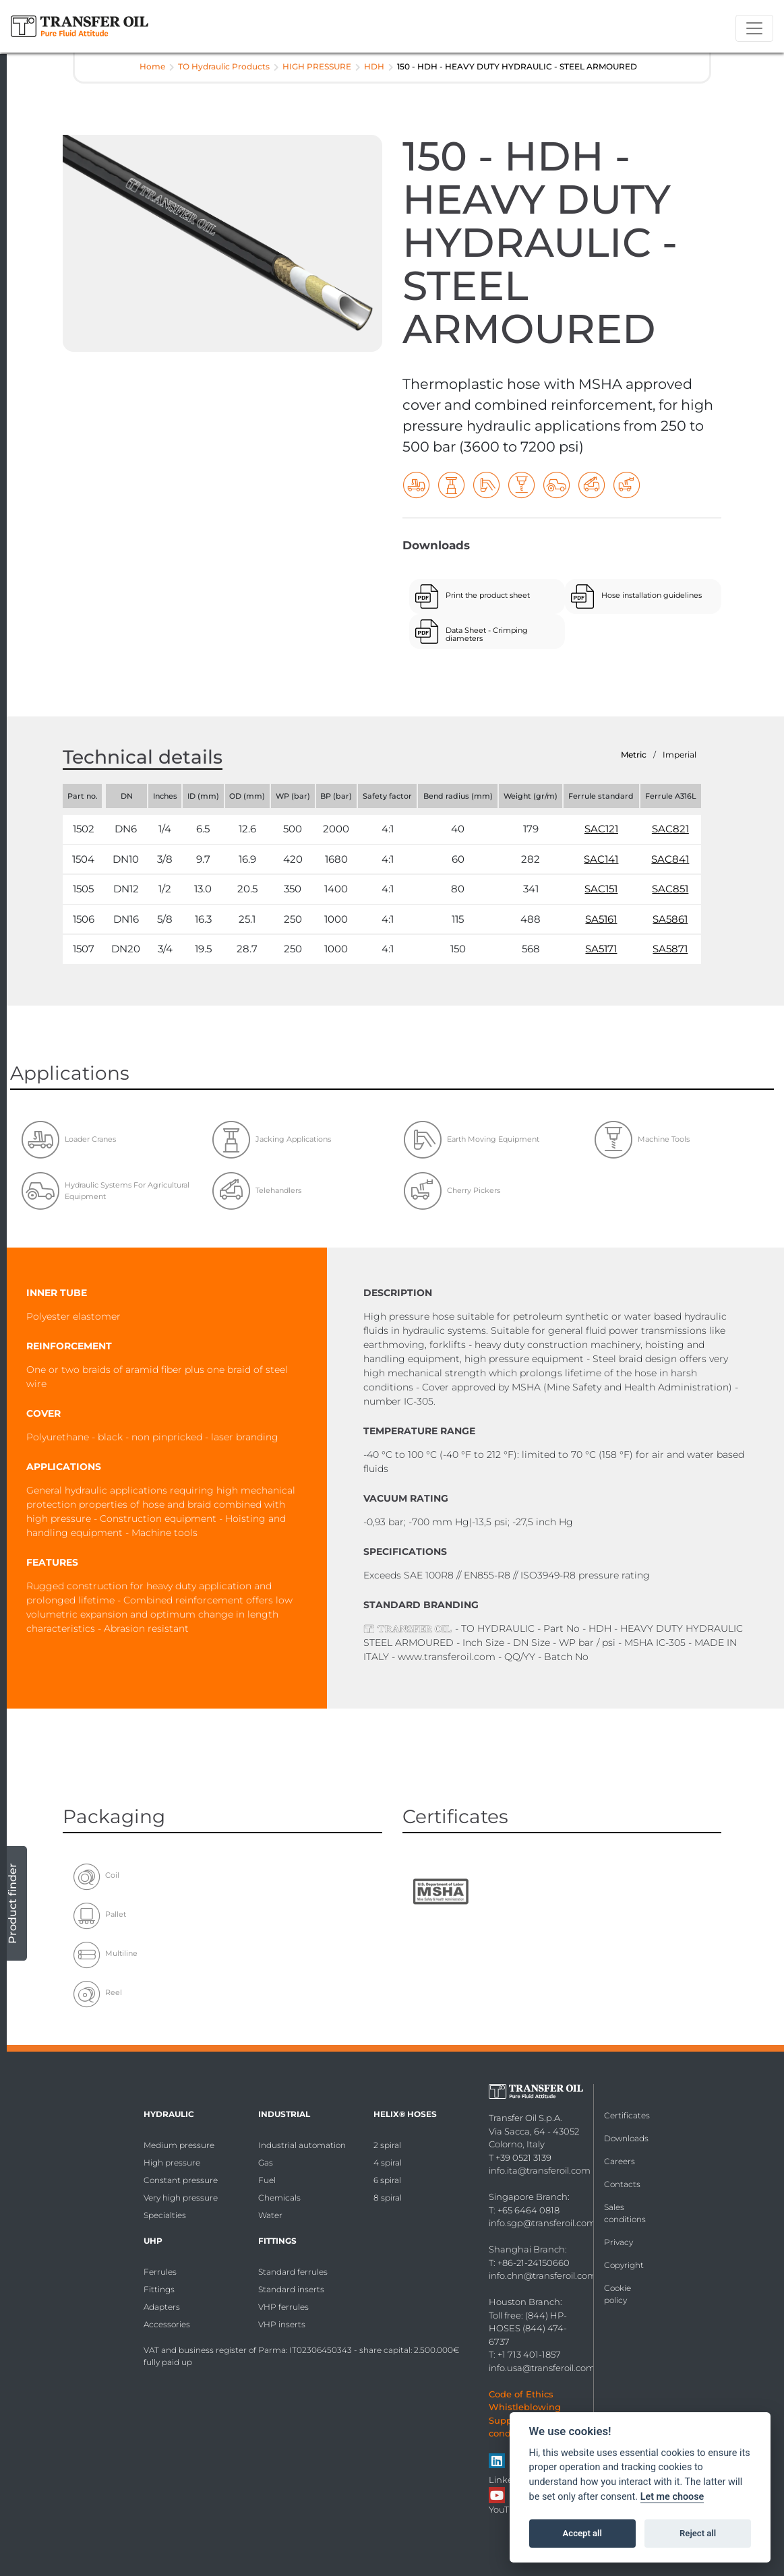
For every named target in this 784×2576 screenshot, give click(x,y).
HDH (374, 66)
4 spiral (387, 2162)
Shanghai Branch (527, 2249)
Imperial (679, 754)
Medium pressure (179, 2145)
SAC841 (670, 859)
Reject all (698, 2533)
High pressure (172, 2162)
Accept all (582, 2533)
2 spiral (387, 2145)
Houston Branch (524, 2301)
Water (270, 2215)
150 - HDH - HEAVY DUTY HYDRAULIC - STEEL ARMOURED (517, 66)
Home (152, 66)
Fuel (267, 2180)
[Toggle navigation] (754, 28)
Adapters (162, 2307)
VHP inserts (281, 2324)
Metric (633, 754)
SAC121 (601, 828)
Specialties (165, 2215)
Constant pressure (181, 2180)
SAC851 (670, 888)
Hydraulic (169, 2114)
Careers (619, 2161)
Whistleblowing (525, 2406)
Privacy (618, 2242)
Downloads (626, 2138)
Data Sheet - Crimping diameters (487, 634)
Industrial (284, 2114)
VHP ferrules (283, 2307)
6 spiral (387, 2180)
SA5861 (670, 919)
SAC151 (600, 888)
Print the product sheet (488, 595)
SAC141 (601, 859)
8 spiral (387, 2197)
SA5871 (670, 948)
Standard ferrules (293, 2272)
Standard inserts (291, 2289)
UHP (153, 2241)
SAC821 (670, 828)
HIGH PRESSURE (316, 66)
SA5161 (601, 919)
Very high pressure (181, 2197)
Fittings (159, 2289)
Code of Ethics (521, 2394)
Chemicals (279, 2197)
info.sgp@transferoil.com (542, 2222)
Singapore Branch (528, 2196)
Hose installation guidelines (651, 595)
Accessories (167, 2324)
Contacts (622, 2184)
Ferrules (160, 2272)
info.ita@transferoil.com (540, 2170)
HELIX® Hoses (405, 2114)
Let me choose (672, 2497)
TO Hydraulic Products (224, 66)
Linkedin (508, 2479)
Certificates (627, 2115)
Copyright (624, 2265)
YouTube (507, 2509)
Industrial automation (302, 2145)
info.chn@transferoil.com (543, 2275)
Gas (265, 2162)
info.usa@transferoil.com (542, 2367)
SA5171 (601, 948)
